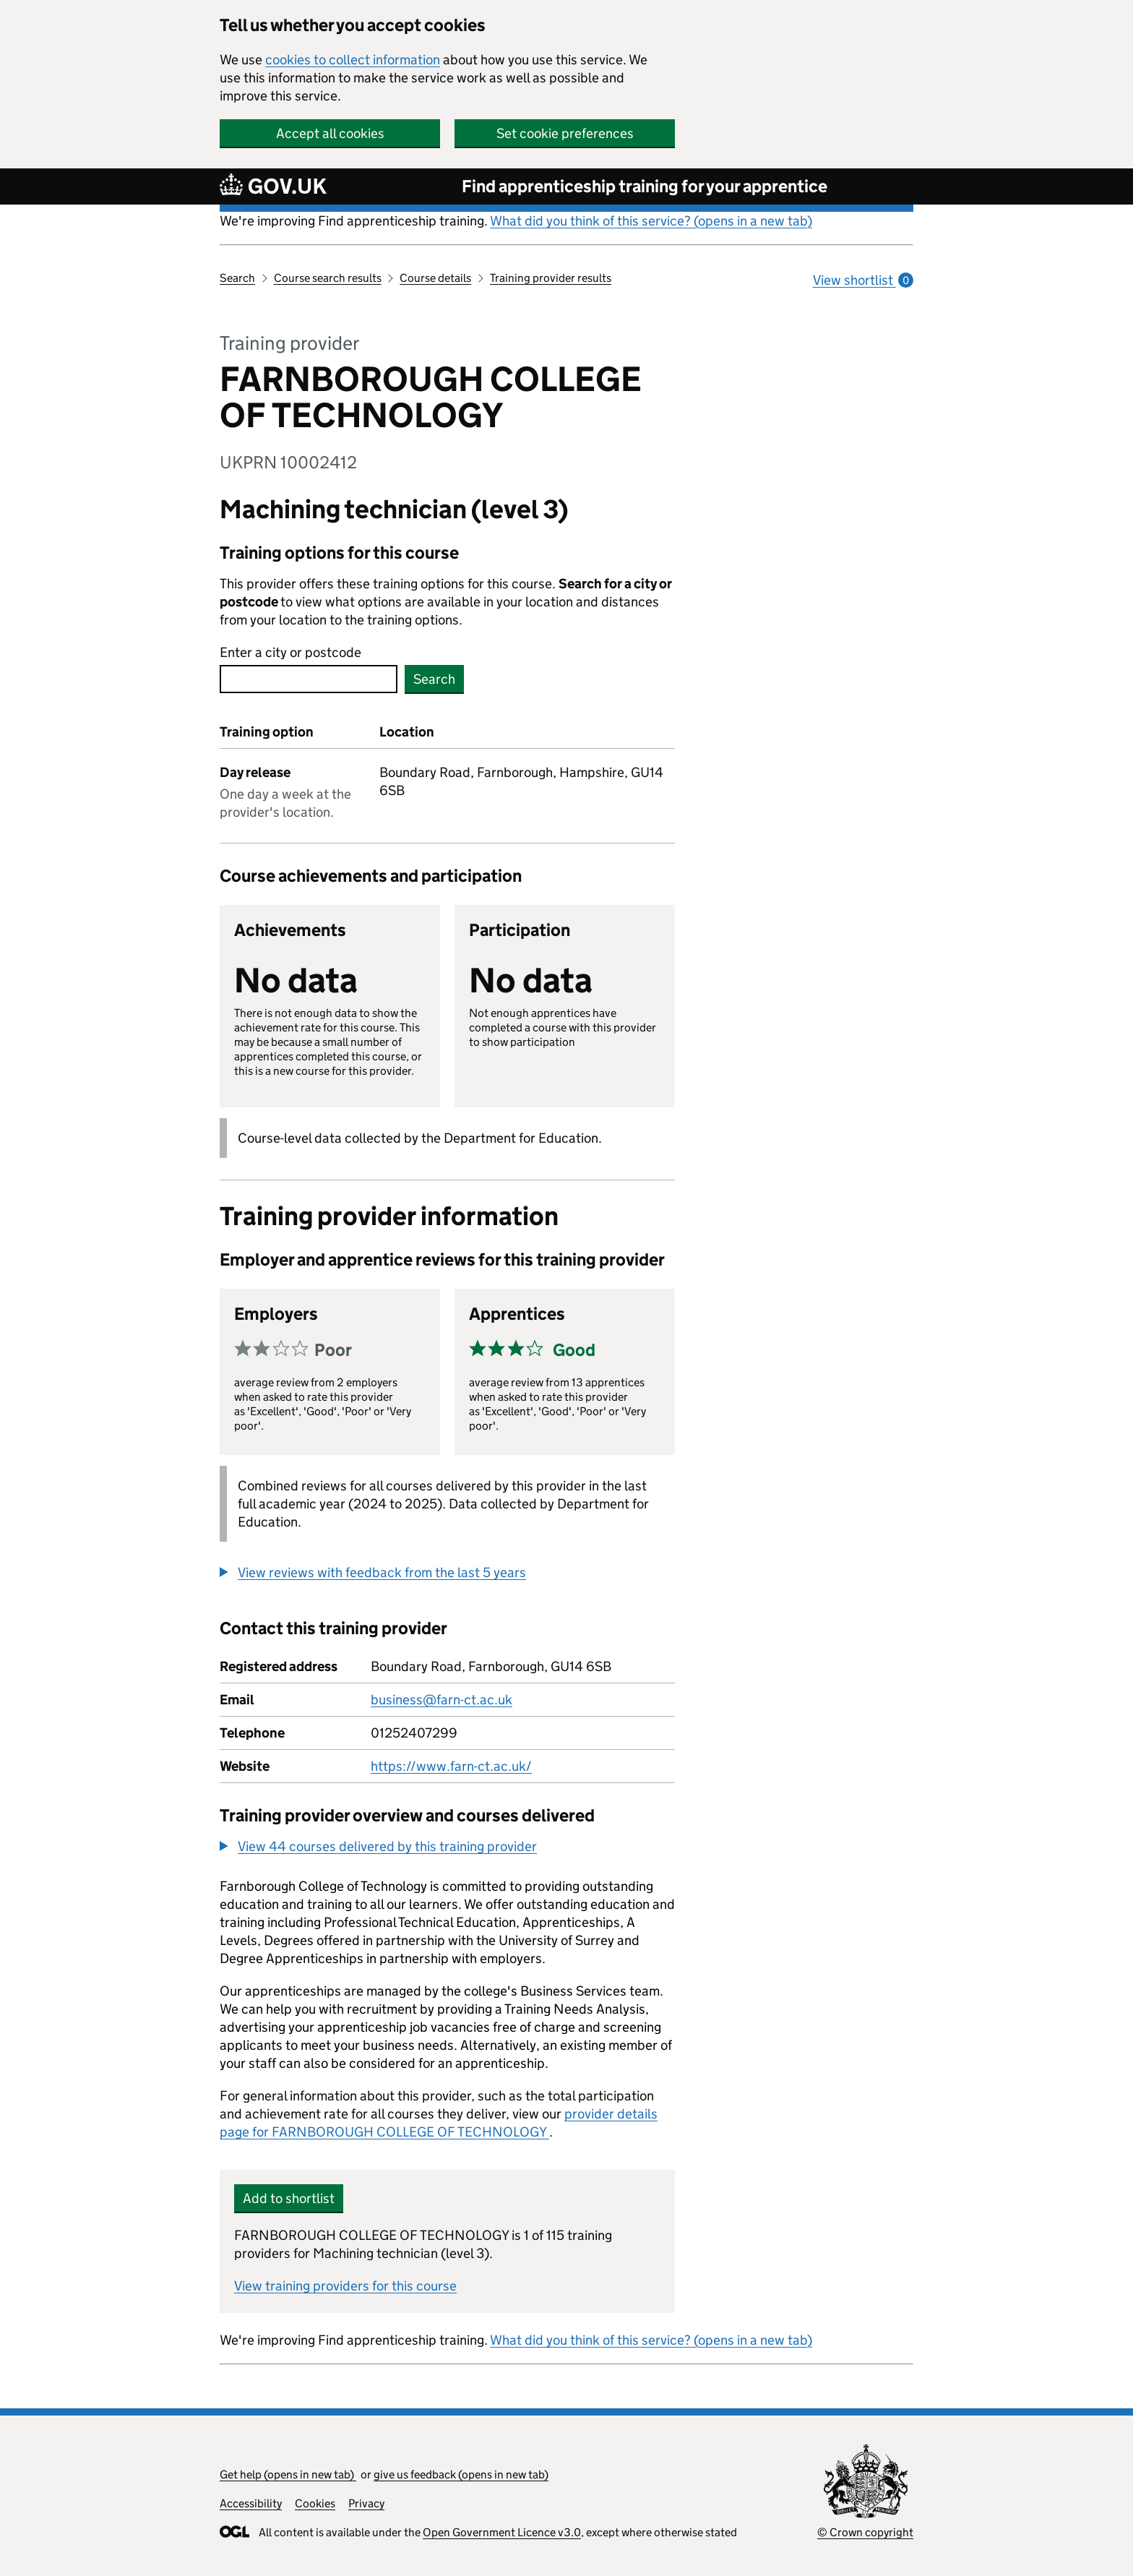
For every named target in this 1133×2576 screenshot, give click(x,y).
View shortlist (863, 280)
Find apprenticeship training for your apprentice (644, 186)
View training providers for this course (345, 2285)
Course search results (328, 278)
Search (237, 278)
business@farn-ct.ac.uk (441, 1699)
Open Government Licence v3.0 (502, 2532)
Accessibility (251, 2503)
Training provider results (550, 278)
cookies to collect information (352, 59)
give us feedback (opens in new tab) (461, 2474)
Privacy (366, 2503)
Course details (435, 278)
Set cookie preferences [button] (565, 133)
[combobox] (308, 679)
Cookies (315, 2503)
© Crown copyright (865, 2532)
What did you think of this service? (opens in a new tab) (651, 220)
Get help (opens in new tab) (288, 2474)
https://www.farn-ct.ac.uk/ (451, 1766)
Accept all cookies (330, 133)
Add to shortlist (289, 2198)
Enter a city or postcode (290, 652)
